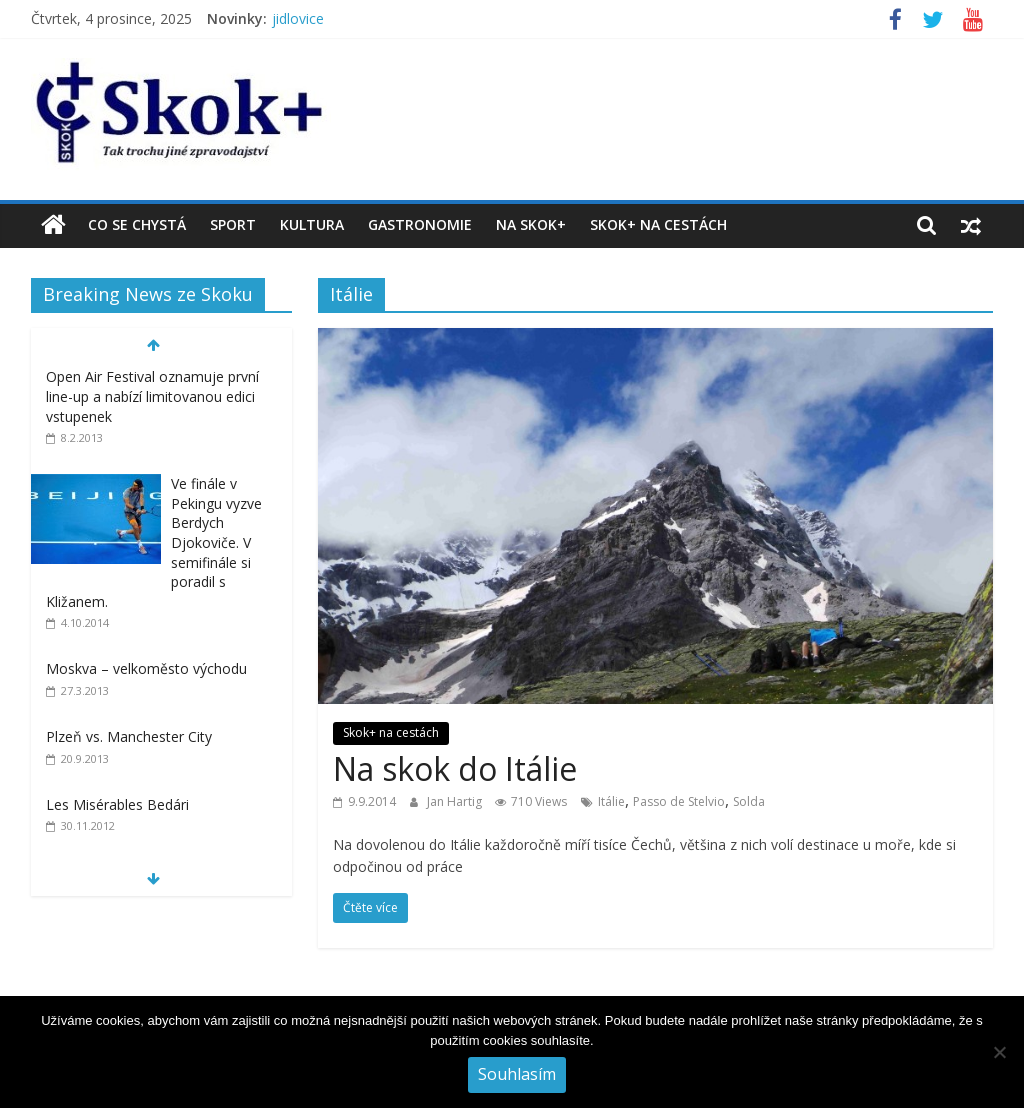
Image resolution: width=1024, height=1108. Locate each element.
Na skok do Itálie (455, 768)
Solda (749, 801)
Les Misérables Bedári (117, 804)
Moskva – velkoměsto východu (146, 668)
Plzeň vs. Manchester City (129, 736)
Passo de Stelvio (679, 801)
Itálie (611, 801)
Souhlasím (517, 1074)
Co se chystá (137, 224)
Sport (233, 224)
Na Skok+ (531, 224)
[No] (999, 1052)
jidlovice (298, 18)
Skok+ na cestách (658, 224)
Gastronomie (420, 224)
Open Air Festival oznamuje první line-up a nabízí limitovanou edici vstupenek (152, 396)
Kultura (312, 224)
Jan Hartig (456, 801)
